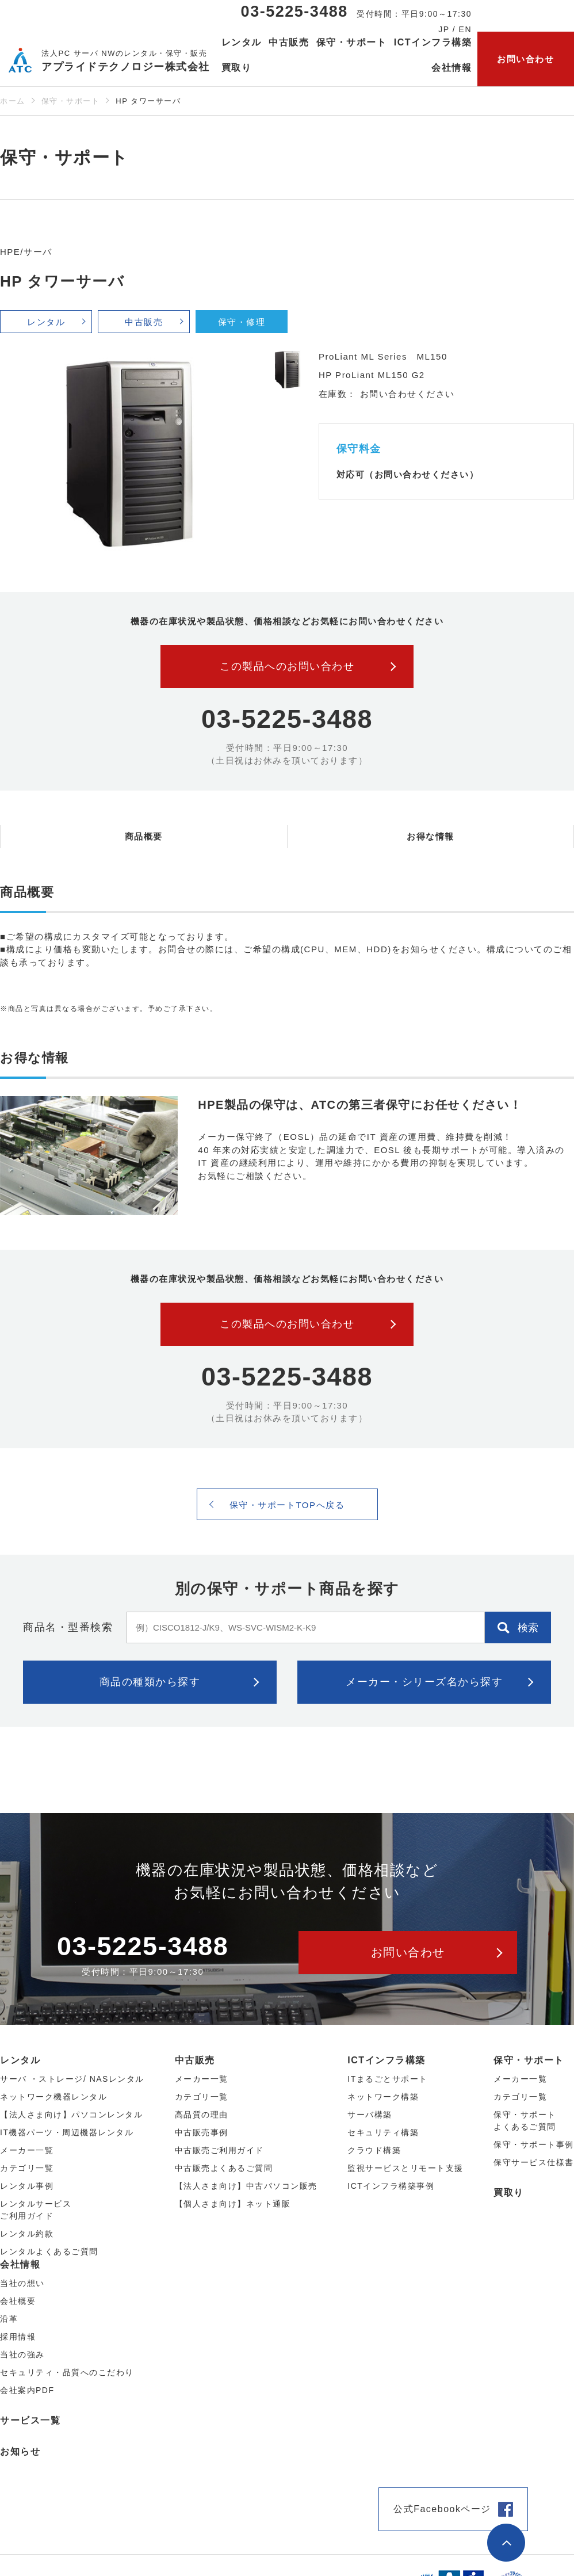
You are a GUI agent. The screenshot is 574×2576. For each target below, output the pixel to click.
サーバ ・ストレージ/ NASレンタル (72, 2078)
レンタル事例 (26, 2185)
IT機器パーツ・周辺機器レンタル (66, 2132)
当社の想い (22, 2283)
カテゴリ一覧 (520, 2096)
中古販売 (144, 322)
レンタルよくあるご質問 (49, 2251)
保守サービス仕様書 (533, 2162)
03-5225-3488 (294, 11)
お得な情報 (430, 836)
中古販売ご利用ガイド (219, 2150)
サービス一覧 (30, 2420)
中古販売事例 (201, 2132)
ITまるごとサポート (387, 2078)
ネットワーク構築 (383, 2096)
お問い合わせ (525, 59)
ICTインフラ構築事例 (390, 2185)
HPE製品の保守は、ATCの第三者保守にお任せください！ (360, 1104)
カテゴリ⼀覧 (26, 2168)
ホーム (12, 101)
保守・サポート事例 (533, 2144)
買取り (236, 67)
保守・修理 (242, 322)
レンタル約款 (26, 2233)
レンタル (46, 322)
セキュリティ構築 (383, 2132)
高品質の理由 (201, 2114)
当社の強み (22, 2354)
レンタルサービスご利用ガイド (35, 2209)
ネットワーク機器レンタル (53, 2096)
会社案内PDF (27, 2390)
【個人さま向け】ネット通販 (233, 2203)
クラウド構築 (374, 2150)
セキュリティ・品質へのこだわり (67, 2372)
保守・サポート (70, 101)
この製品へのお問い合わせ (287, 666)
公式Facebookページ (442, 2509)
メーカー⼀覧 (26, 2150)
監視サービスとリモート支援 (405, 2168)
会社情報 (20, 2264)
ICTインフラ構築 (386, 2060)
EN (465, 29)
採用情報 (18, 2336)
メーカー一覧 (520, 2078)
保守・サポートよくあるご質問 (524, 2120)
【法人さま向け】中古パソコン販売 (246, 2185)
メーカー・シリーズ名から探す (424, 1682)
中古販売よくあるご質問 (224, 2168)
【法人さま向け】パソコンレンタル (71, 2114)
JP (443, 29)
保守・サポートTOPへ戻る (287, 1505)
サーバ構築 (369, 2114)
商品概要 (144, 836)
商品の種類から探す (150, 1682)
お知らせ (20, 2451)
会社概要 (18, 2301)
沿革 (9, 2318)
